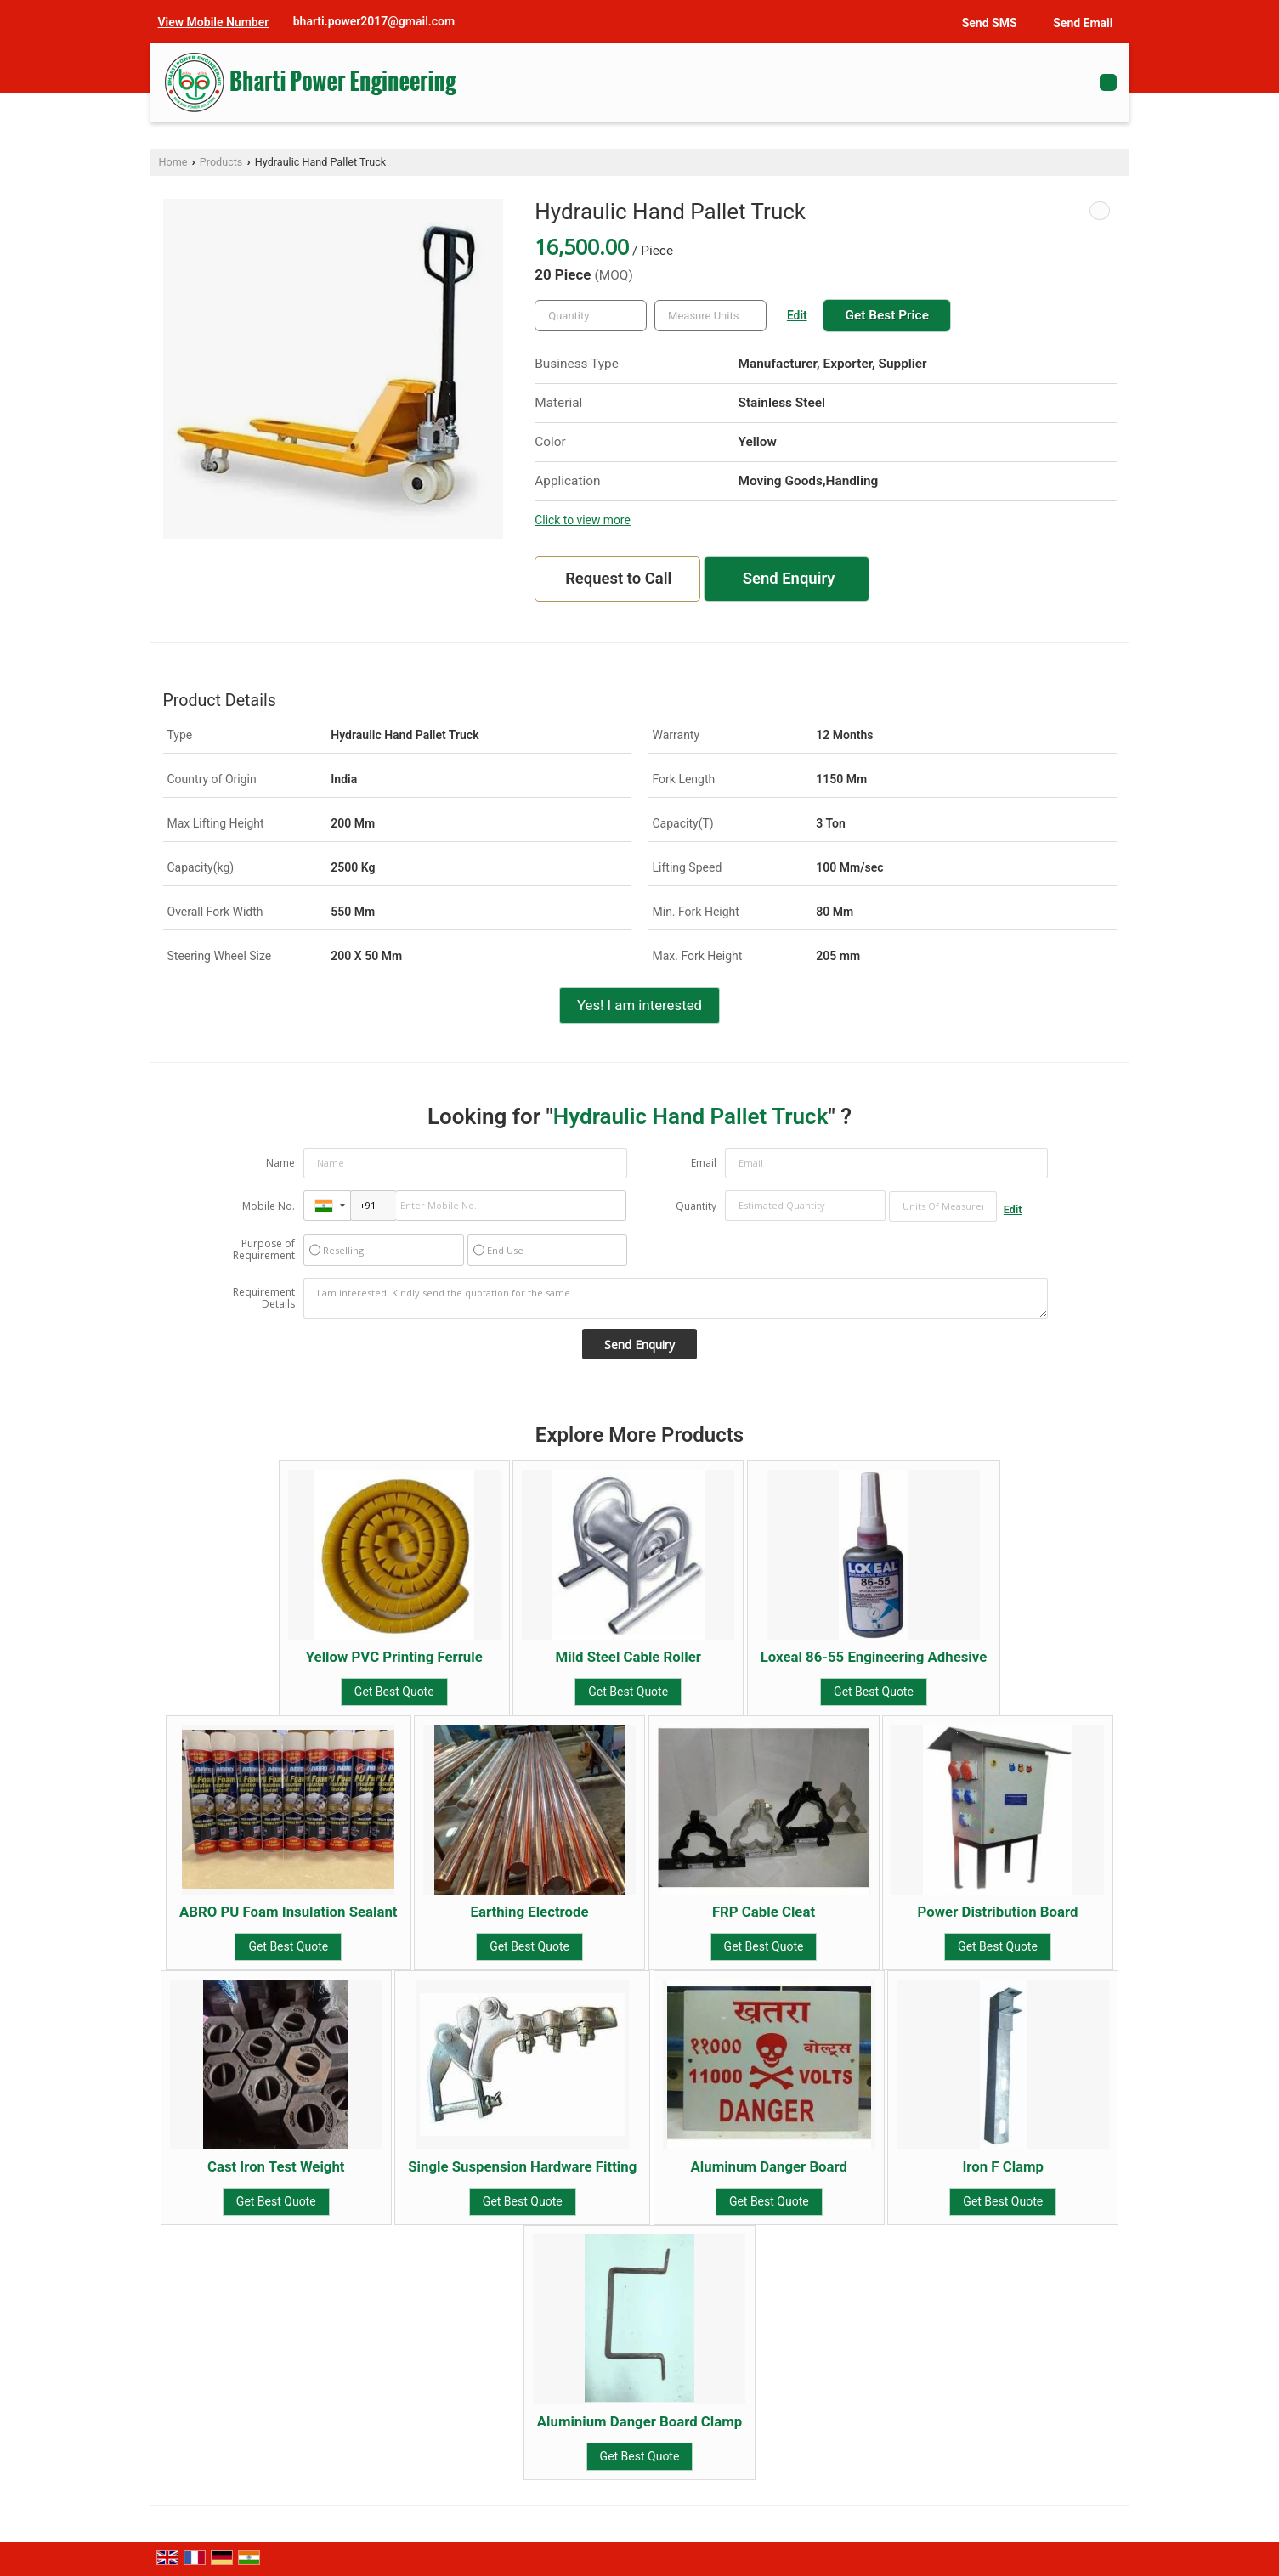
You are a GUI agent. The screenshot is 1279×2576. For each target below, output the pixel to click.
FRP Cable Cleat (763, 1911)
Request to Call (618, 578)
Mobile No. (268, 1206)
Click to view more (582, 520)
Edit (797, 315)
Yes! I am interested (639, 1005)
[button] (213, 22)
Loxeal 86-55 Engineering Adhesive (874, 1656)
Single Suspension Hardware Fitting (522, 2166)
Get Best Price (886, 315)
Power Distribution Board (998, 1911)
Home (173, 161)
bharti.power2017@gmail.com (374, 21)
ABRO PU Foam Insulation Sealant (288, 1911)
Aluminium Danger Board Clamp (639, 2421)
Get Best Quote (394, 1691)
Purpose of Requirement (264, 1250)
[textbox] (710, 315)
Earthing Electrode (530, 1911)
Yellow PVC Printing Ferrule (394, 1656)
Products (221, 161)
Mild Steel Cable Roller (628, 1656)
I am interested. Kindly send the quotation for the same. (675, 1298)
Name (280, 1162)
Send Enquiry (789, 578)
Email (703, 1162)
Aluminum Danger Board (769, 2166)
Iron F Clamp (1003, 2166)
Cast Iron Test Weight (276, 2166)
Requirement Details (264, 1298)
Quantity (696, 1206)
